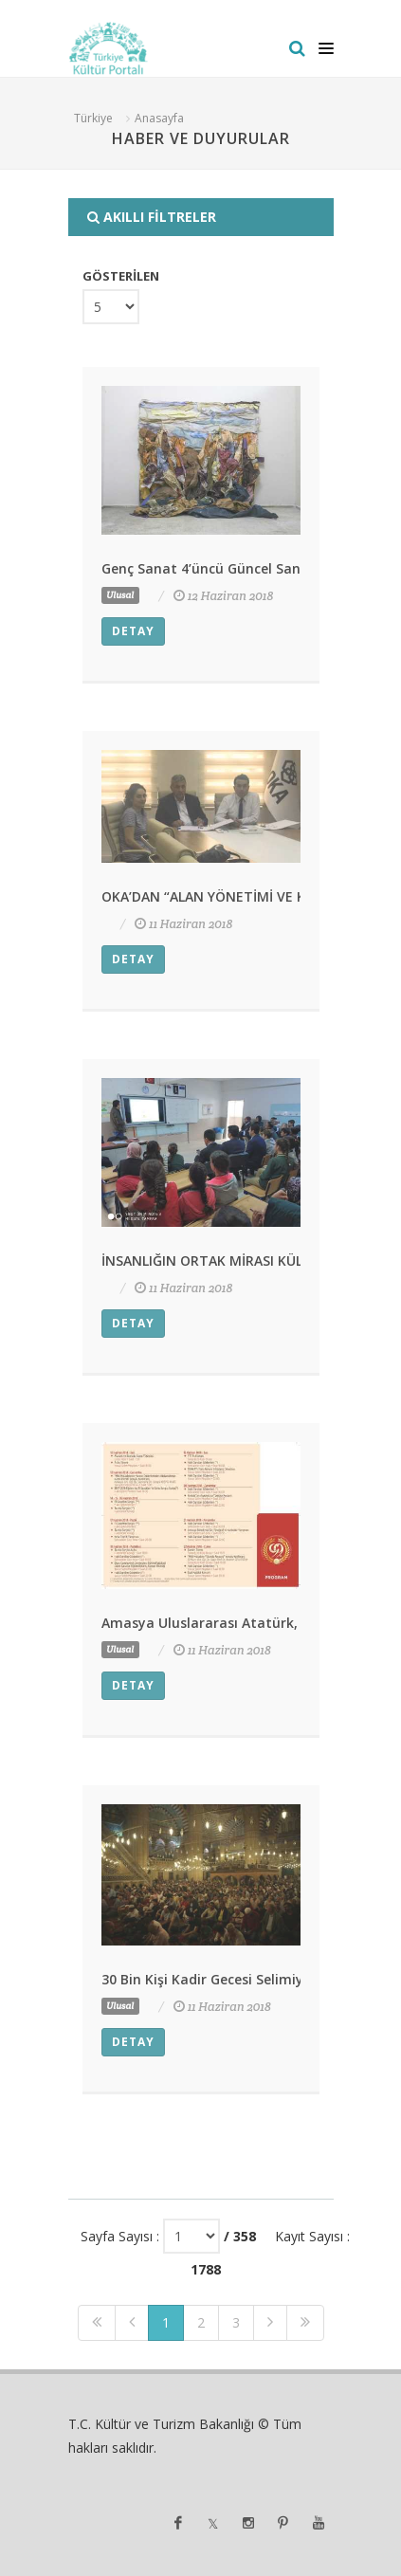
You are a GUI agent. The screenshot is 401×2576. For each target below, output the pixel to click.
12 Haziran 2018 (223, 596)
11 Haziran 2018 (183, 924)
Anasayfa (159, 118)
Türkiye (93, 118)
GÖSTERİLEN (120, 275)
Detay (133, 631)
